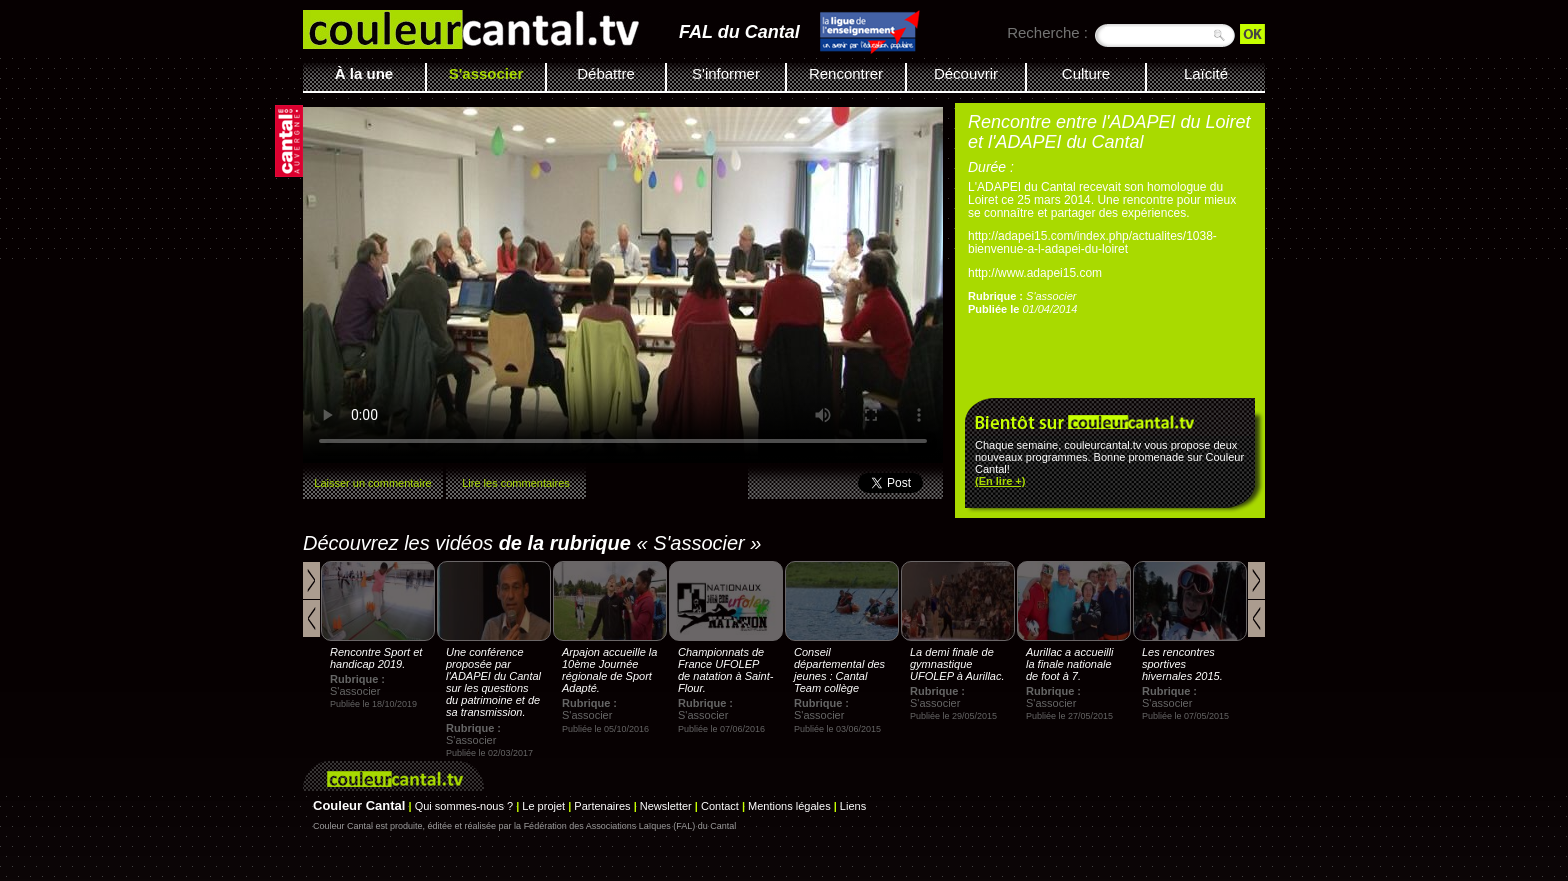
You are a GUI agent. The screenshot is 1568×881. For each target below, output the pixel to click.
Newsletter (666, 806)
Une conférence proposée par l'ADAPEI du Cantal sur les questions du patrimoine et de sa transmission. (493, 682)
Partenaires (602, 806)
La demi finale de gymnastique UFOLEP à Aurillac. (957, 664)
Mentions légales (789, 806)
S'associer (486, 73)
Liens (853, 806)
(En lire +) (1000, 481)
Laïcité (1206, 73)
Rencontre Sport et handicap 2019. (376, 658)
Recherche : (1047, 32)
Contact (720, 806)
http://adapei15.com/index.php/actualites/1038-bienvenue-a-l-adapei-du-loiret (1092, 242)
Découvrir (966, 73)
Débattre (606, 73)
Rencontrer (846, 73)
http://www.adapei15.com (1035, 273)
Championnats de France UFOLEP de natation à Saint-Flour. (725, 670)
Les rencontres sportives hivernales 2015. (1182, 664)
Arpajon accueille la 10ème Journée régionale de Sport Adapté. (609, 670)
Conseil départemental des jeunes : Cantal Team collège (839, 670)
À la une (364, 73)
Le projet (543, 806)
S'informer (726, 73)
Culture (1086, 73)
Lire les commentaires (516, 483)
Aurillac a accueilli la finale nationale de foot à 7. (1069, 664)
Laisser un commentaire (372, 483)
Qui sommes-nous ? (464, 806)
